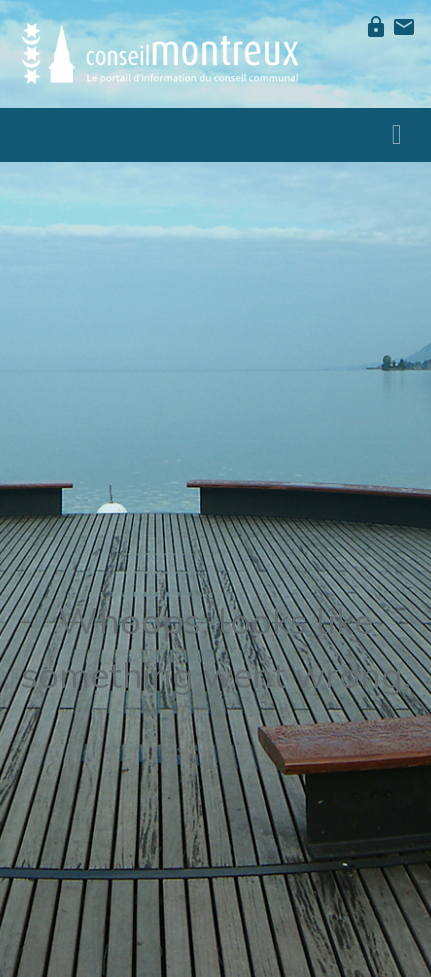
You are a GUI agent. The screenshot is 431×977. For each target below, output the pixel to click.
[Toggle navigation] (397, 135)
